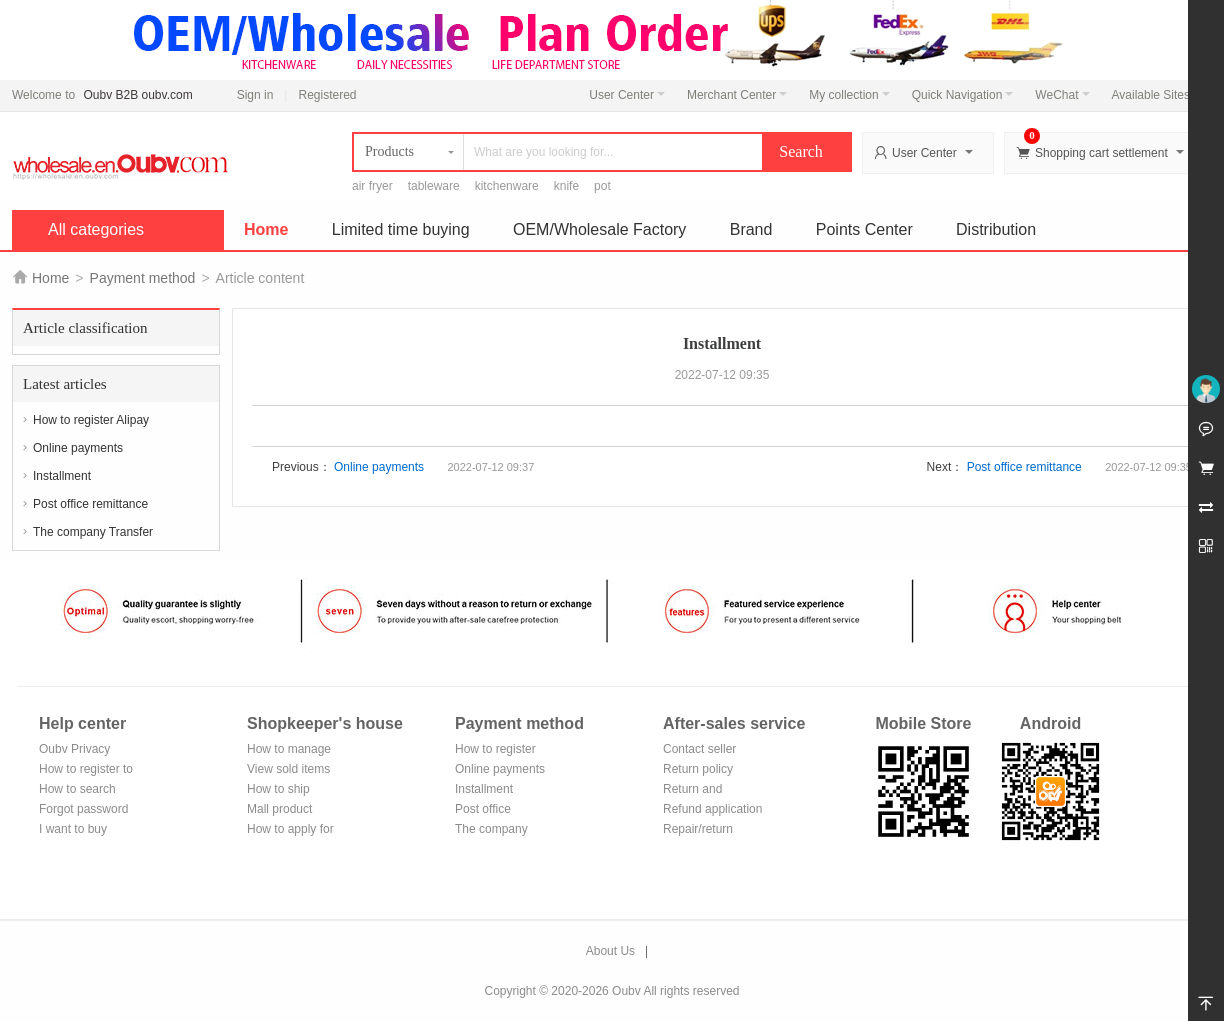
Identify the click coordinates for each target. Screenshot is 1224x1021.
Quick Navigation (963, 95)
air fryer (372, 186)
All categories (96, 229)
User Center (627, 95)
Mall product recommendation (291, 810)
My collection (849, 95)
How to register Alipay (91, 420)
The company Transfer (93, 532)
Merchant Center (737, 95)
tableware (434, 186)
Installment (62, 476)
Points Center (864, 229)
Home (266, 229)
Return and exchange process (711, 790)
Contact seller (699, 749)
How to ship (278, 789)
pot (602, 186)
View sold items (288, 769)
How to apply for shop (290, 830)
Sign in (255, 95)
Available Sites (1157, 95)
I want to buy (73, 829)
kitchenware (507, 186)
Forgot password (83, 809)
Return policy (698, 769)
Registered (327, 95)
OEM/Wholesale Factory (599, 229)
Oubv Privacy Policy (74, 750)
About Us (610, 951)
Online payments (78, 448)
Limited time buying (401, 229)
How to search (77, 789)
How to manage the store (289, 750)
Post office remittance (90, 504)
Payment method (143, 278)
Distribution (996, 229)
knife (566, 186)
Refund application (712, 809)
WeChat (1062, 95)
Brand (751, 229)
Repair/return (698, 829)
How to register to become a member (86, 770)
